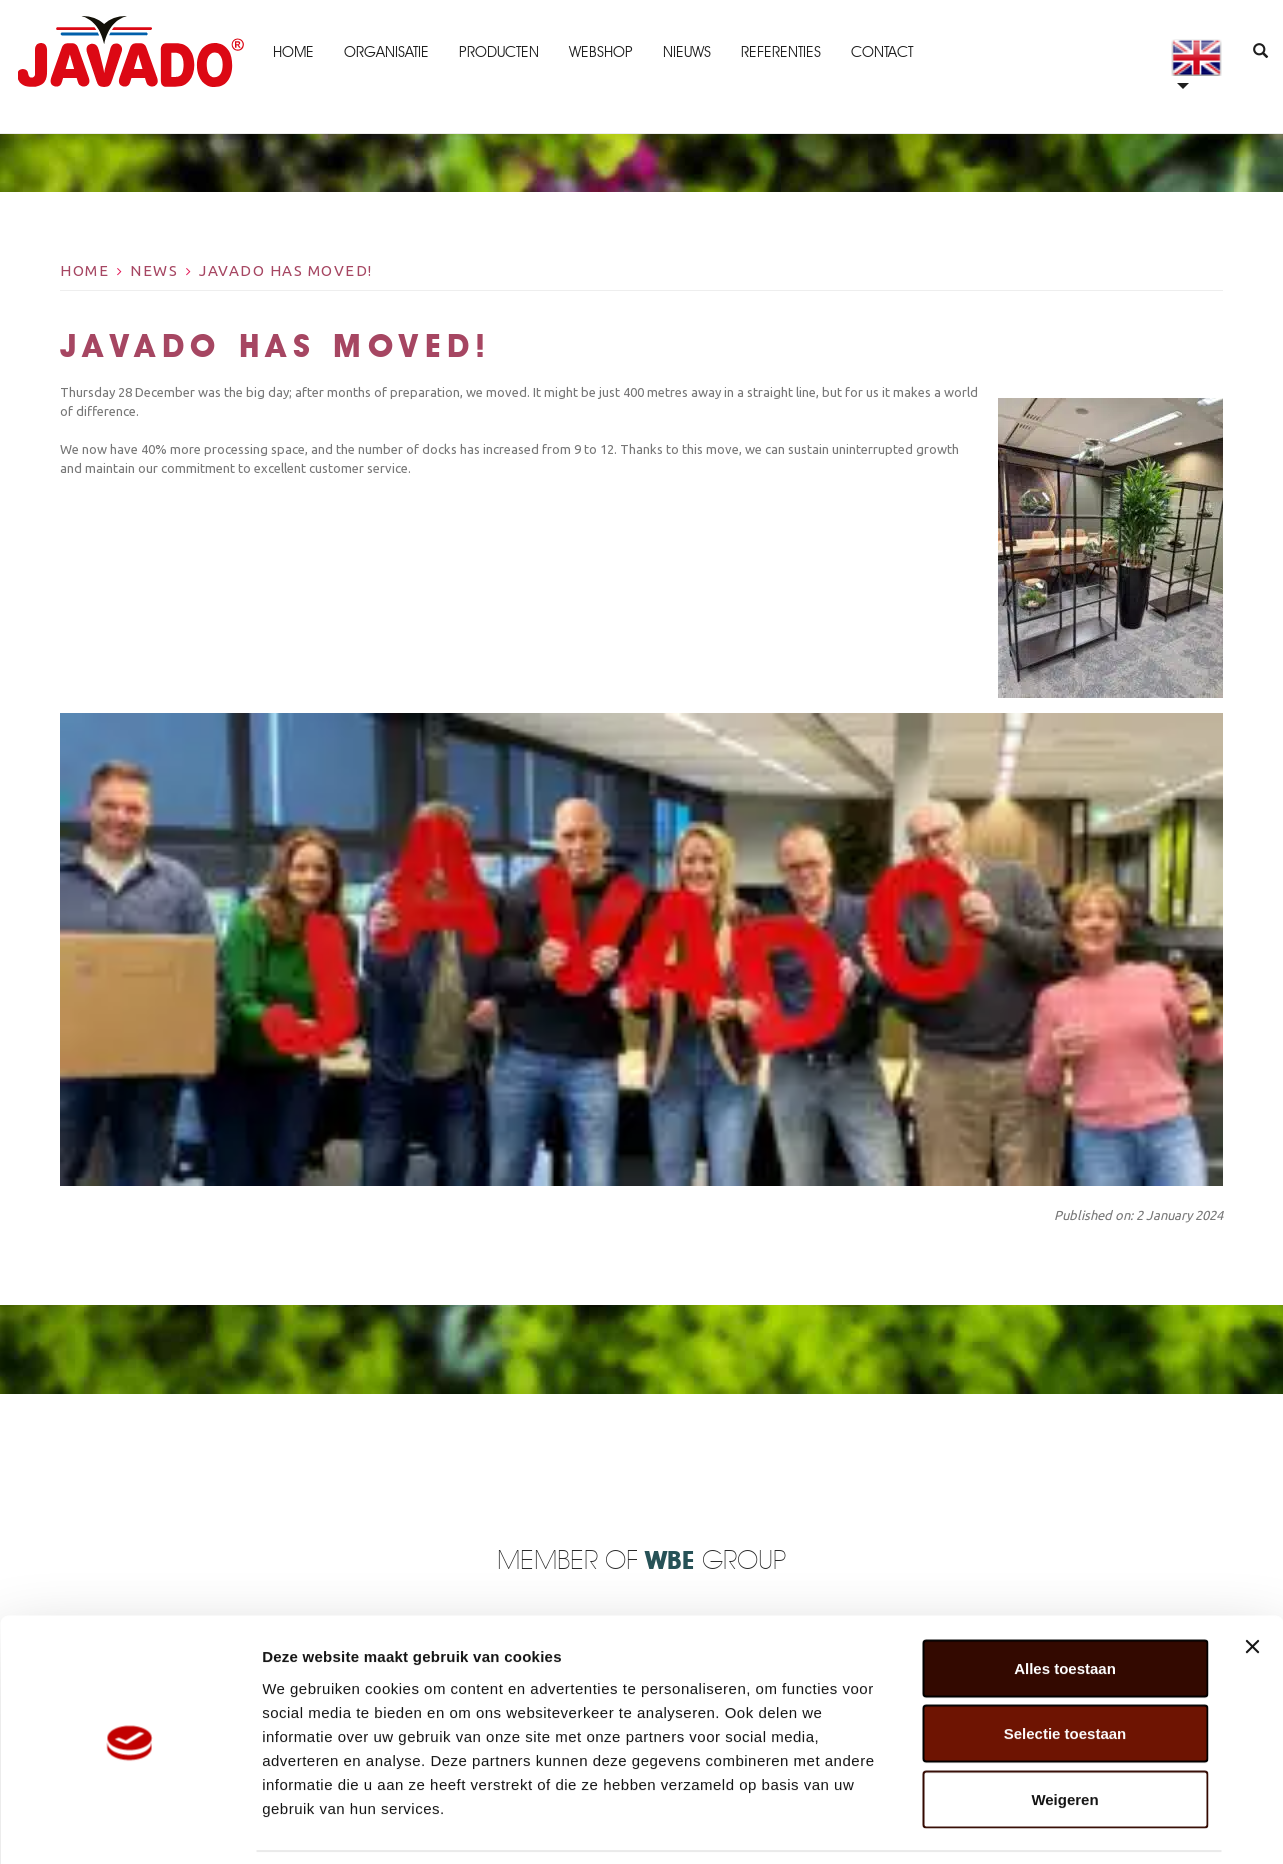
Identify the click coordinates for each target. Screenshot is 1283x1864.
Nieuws (685, 52)
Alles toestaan (1065, 1601)
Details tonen (1080, 1824)
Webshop (599, 52)
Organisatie (384, 52)
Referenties (779, 52)
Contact (880, 52)
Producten (497, 52)
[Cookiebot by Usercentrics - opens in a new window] (129, 1825)
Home (291, 52)
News (154, 270)
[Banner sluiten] (1252, 1580)
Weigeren (1064, 1732)
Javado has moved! (286, 270)
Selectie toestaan (1065, 1667)
